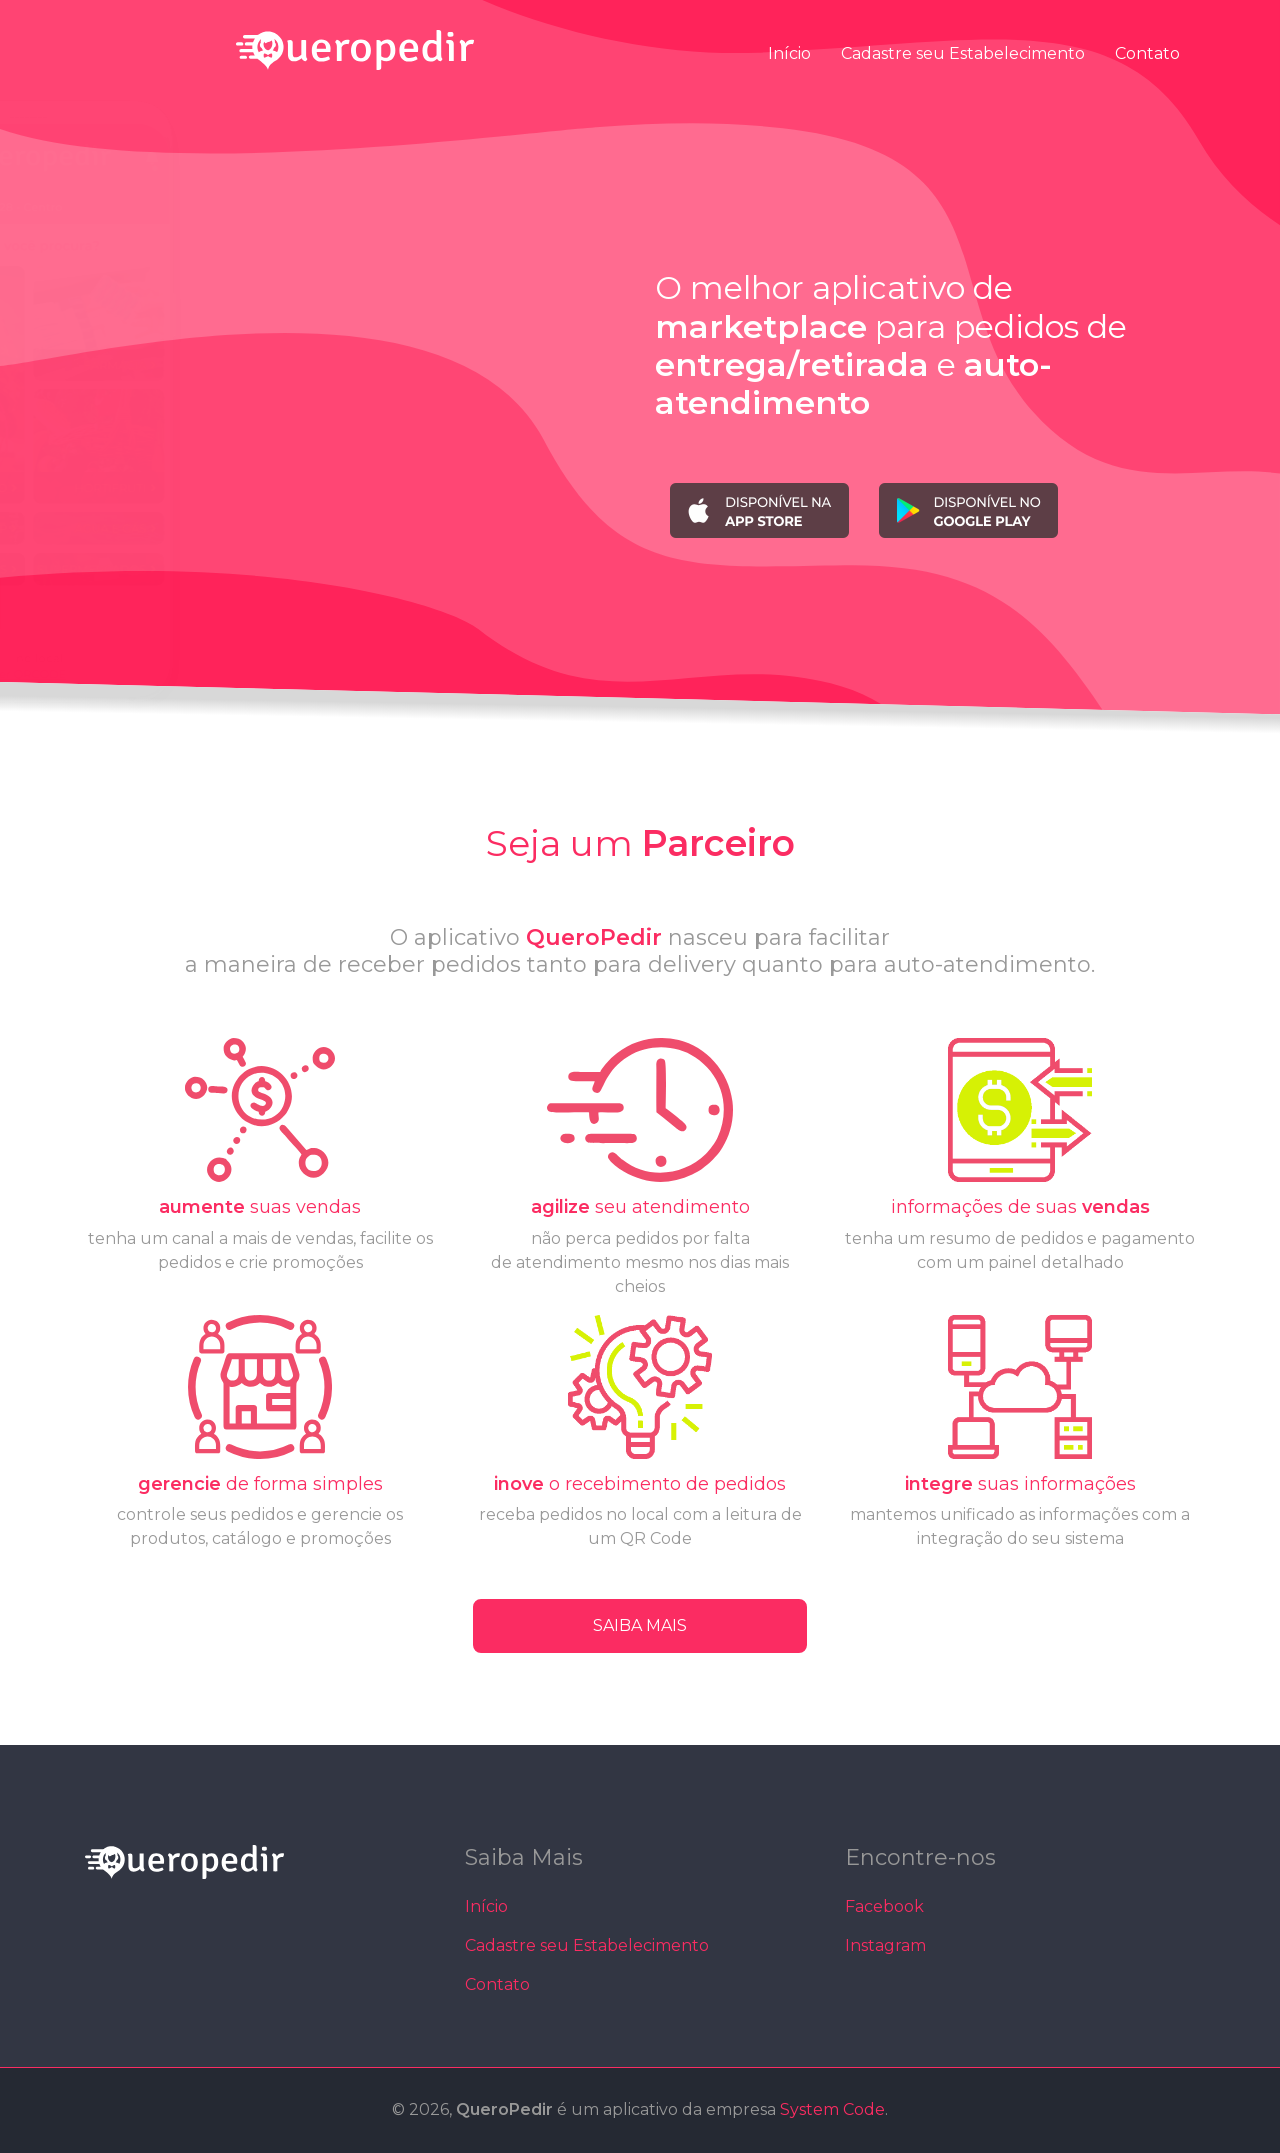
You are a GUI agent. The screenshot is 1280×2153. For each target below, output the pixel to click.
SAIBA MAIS (640, 1625)
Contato (1147, 52)
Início (789, 52)
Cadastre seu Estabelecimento (963, 52)
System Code (832, 2109)
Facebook (884, 1906)
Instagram (885, 1945)
